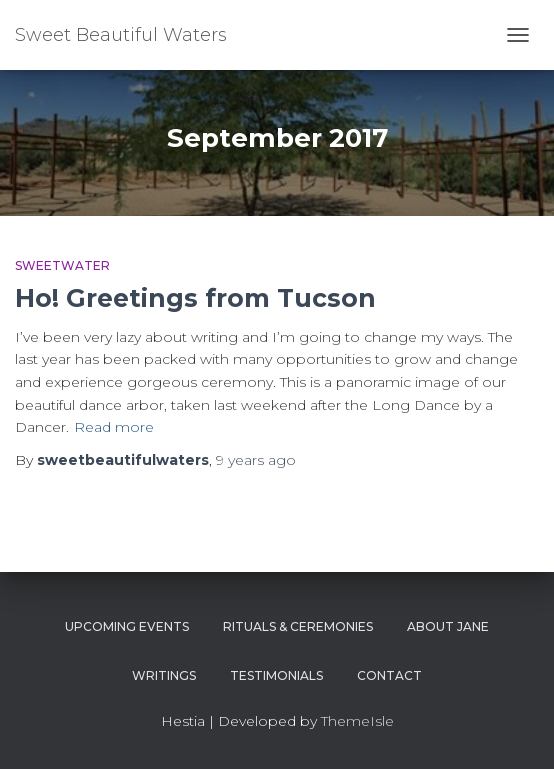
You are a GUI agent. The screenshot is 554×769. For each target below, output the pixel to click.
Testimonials (276, 675)
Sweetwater (62, 265)
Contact (389, 675)
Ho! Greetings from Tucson (195, 298)
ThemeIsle (357, 721)
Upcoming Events (127, 626)
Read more (114, 427)
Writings (164, 675)
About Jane (448, 626)
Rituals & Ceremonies (298, 626)
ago (256, 460)
